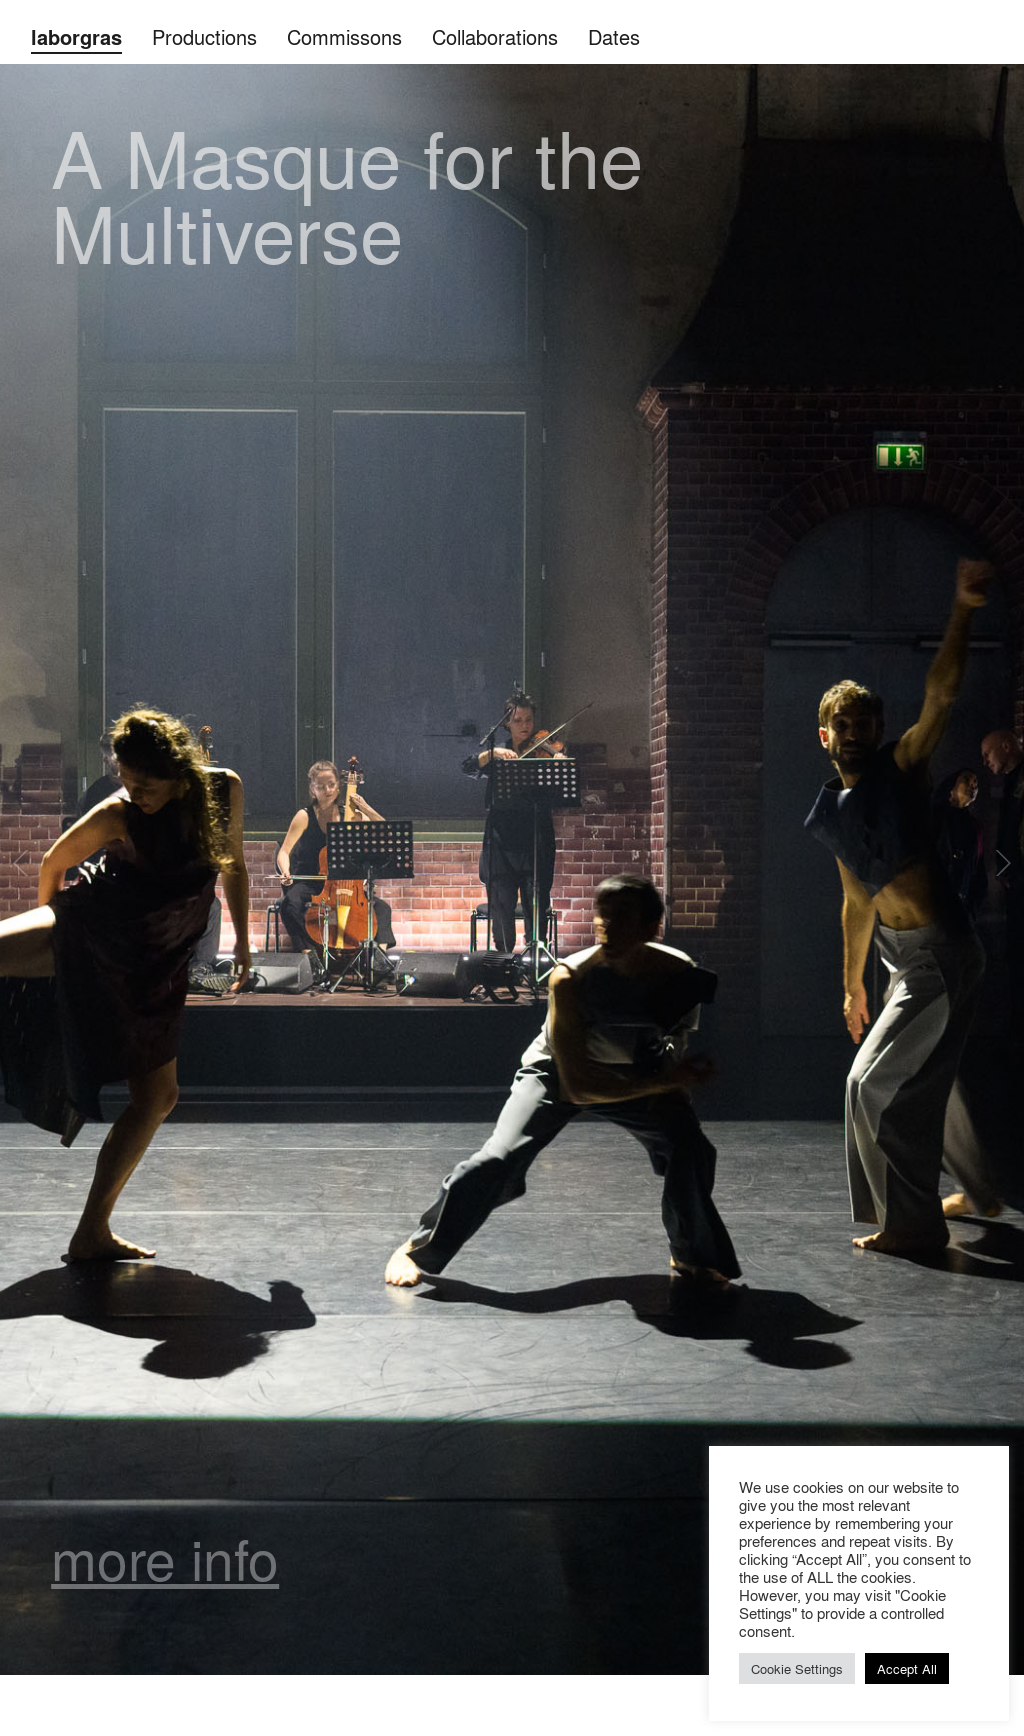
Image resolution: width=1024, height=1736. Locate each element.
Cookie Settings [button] (797, 1668)
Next (1001, 863)
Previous (23, 863)
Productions (204, 36)
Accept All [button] (907, 1668)
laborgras (76, 37)
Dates (614, 36)
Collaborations (495, 36)
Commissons (344, 36)
